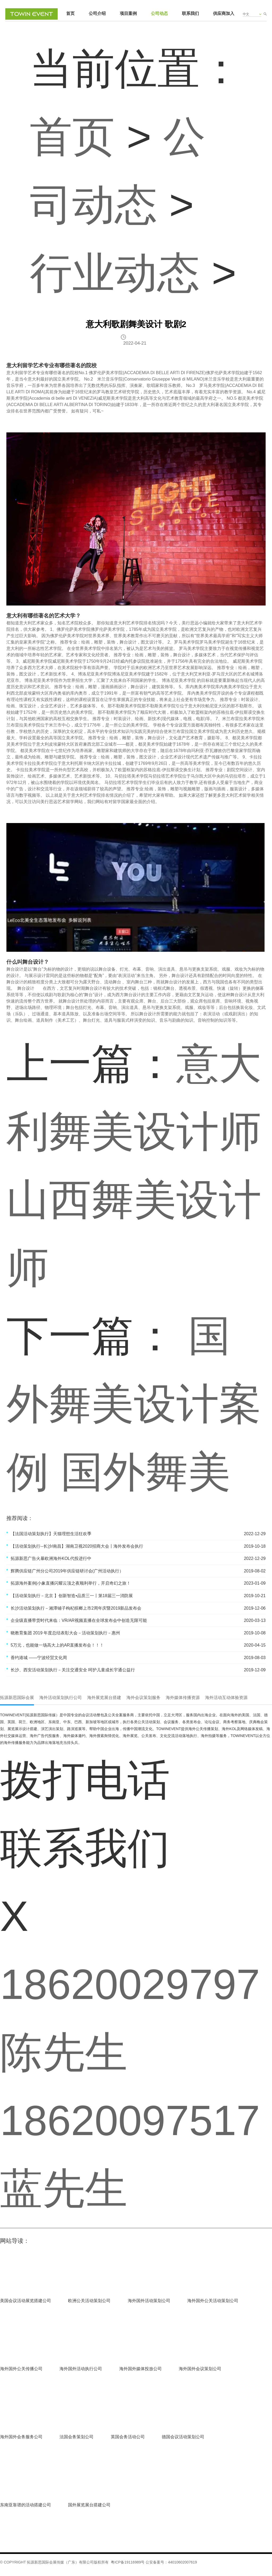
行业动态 (115, 273)
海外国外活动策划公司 (149, 2300)
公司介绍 (97, 13)
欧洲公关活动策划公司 (89, 2300)
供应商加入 (223, 13)
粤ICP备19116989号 (128, 2562)
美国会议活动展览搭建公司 (25, 2300)
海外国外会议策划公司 (200, 2368)
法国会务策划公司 (77, 2437)
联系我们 (190, 13)
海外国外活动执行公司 (81, 2368)
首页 (70, 13)
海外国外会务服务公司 (21, 2437)
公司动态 (159, 13)
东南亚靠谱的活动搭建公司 (25, 2505)
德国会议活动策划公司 (183, 2437)
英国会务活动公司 (128, 2437)
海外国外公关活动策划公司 (212, 2300)
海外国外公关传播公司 (21, 2368)
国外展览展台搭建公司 (89, 2505)
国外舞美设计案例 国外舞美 (133, 1404)
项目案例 (128, 13)
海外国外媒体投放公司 (140, 2368)
